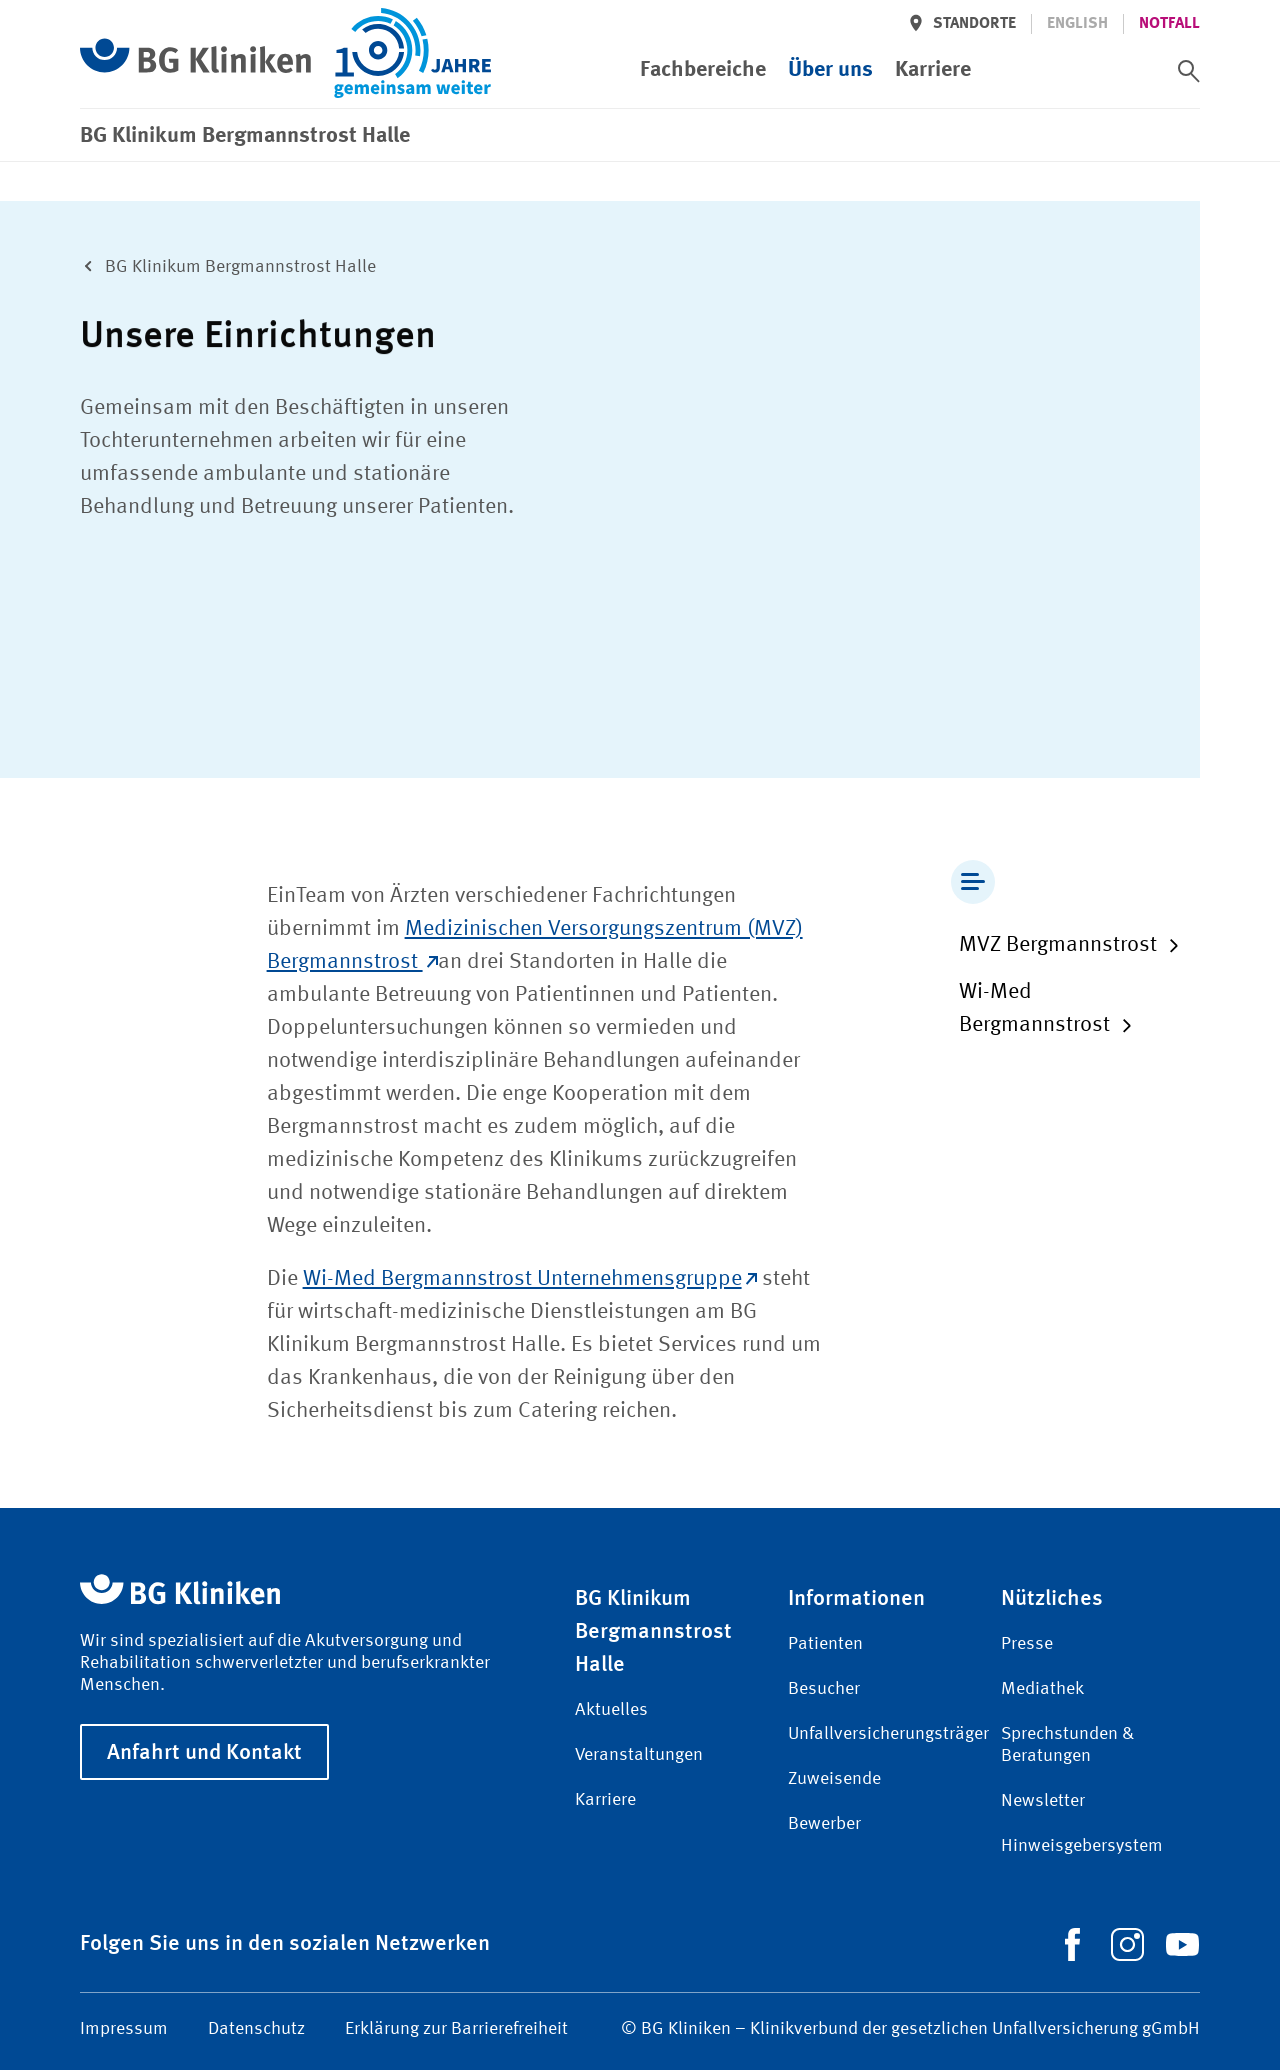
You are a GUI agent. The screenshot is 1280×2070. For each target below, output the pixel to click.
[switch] (1189, 71)
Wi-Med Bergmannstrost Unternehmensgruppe (530, 1279)
